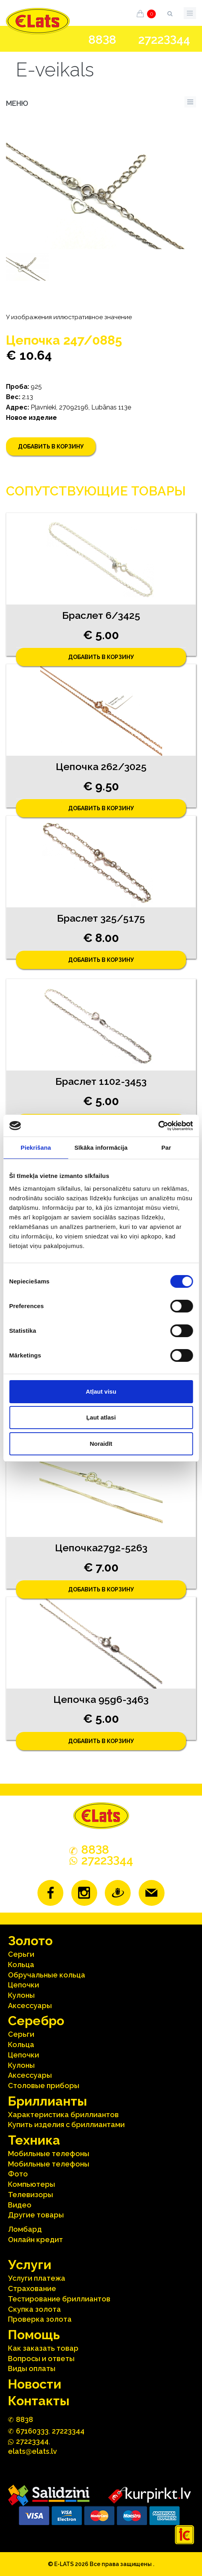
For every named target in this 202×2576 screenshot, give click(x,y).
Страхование (32, 2288)
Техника (34, 2140)
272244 (164, 39)
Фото (18, 2174)
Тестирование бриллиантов (59, 2299)
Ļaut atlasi (101, 1417)
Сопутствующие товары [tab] (96, 491)
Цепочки (23, 1985)
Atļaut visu (101, 1391)
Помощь (34, 2334)
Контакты (38, 2400)
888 (102, 40)
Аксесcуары (30, 2005)
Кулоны (21, 1995)
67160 (32, 2431)
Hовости (34, 2384)
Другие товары (36, 2215)
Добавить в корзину (51, 446)
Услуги (29, 2264)
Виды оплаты (31, 2368)
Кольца (21, 1964)
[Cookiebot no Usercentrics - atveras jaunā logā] (158, 1126)
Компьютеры (31, 2184)
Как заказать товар (43, 2348)
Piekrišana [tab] (36, 1147)
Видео (19, 2205)
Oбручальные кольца (46, 1975)
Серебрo (36, 2020)
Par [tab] (166, 1147)
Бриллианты (47, 2101)
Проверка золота (40, 2319)
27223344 (68, 2431)
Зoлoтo (30, 1940)
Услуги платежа (36, 2278)
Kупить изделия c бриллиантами (66, 2124)
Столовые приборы (43, 2085)
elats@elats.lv (32, 2451)
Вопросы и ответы (41, 2358)
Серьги (21, 1954)
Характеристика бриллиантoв (63, 2114)
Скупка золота (34, 2309)
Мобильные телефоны (48, 2153)
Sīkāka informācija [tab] (101, 1147)
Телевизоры (30, 2194)
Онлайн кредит (35, 2239)
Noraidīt (101, 1443)
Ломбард (25, 2229)
